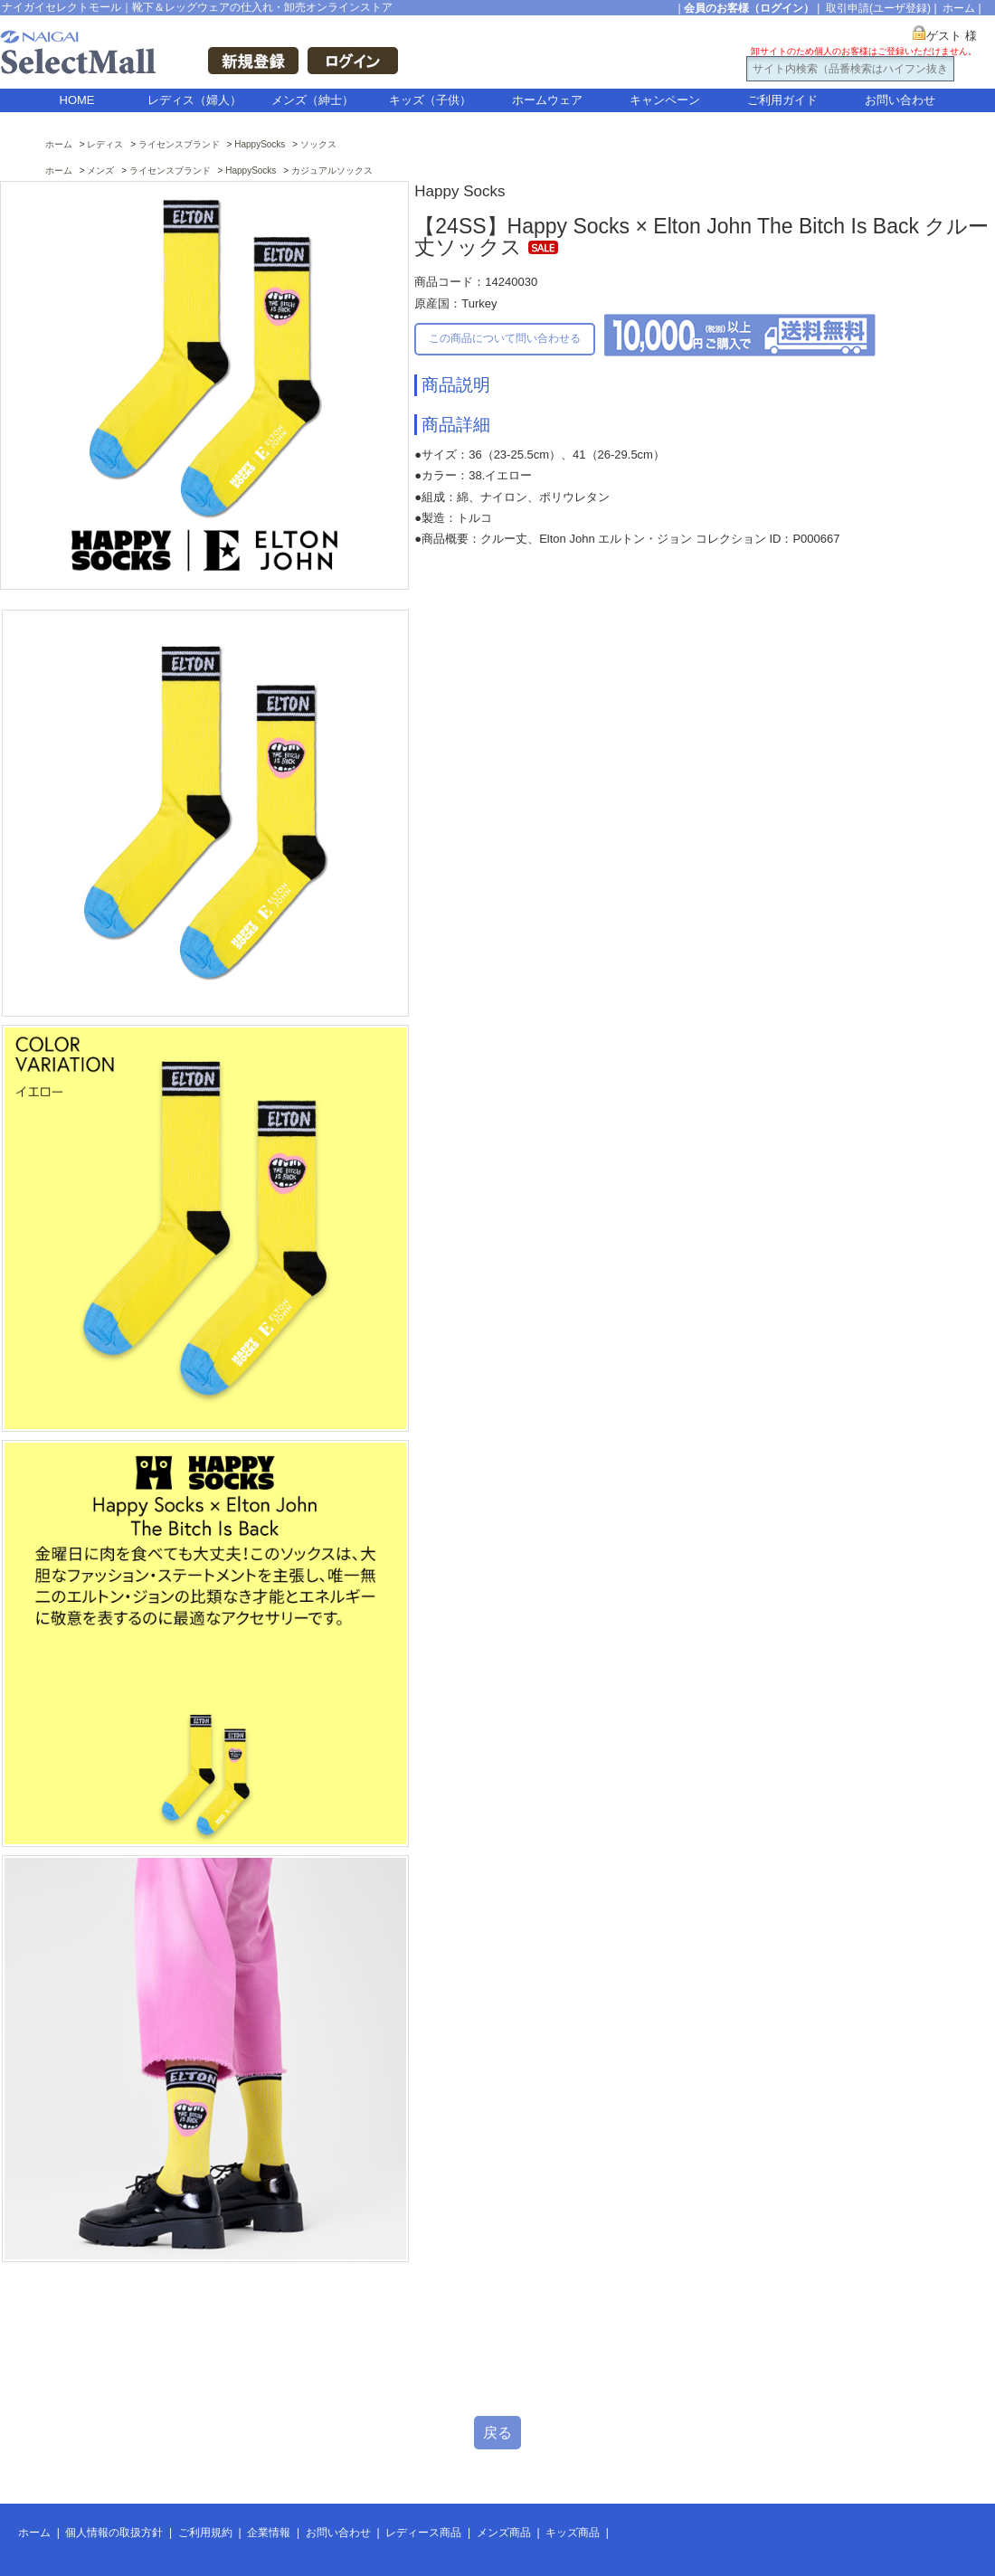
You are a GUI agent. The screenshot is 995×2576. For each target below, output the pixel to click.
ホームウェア (547, 100)
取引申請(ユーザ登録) (878, 8)
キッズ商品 (572, 2532)
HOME (77, 100)
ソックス (318, 144)
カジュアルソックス (332, 170)
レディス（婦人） (194, 100)
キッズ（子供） (430, 100)
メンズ (100, 170)
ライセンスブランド (179, 144)
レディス (105, 144)
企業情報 (268, 2532)
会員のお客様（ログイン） (749, 8)
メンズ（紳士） (312, 100)
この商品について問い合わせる (505, 338)
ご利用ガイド (782, 100)
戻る (497, 2432)
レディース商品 (423, 2532)
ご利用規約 (205, 2532)
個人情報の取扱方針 (114, 2532)
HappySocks (259, 144)
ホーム (959, 8)
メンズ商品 (504, 2532)
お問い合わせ (900, 100)
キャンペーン (665, 100)
